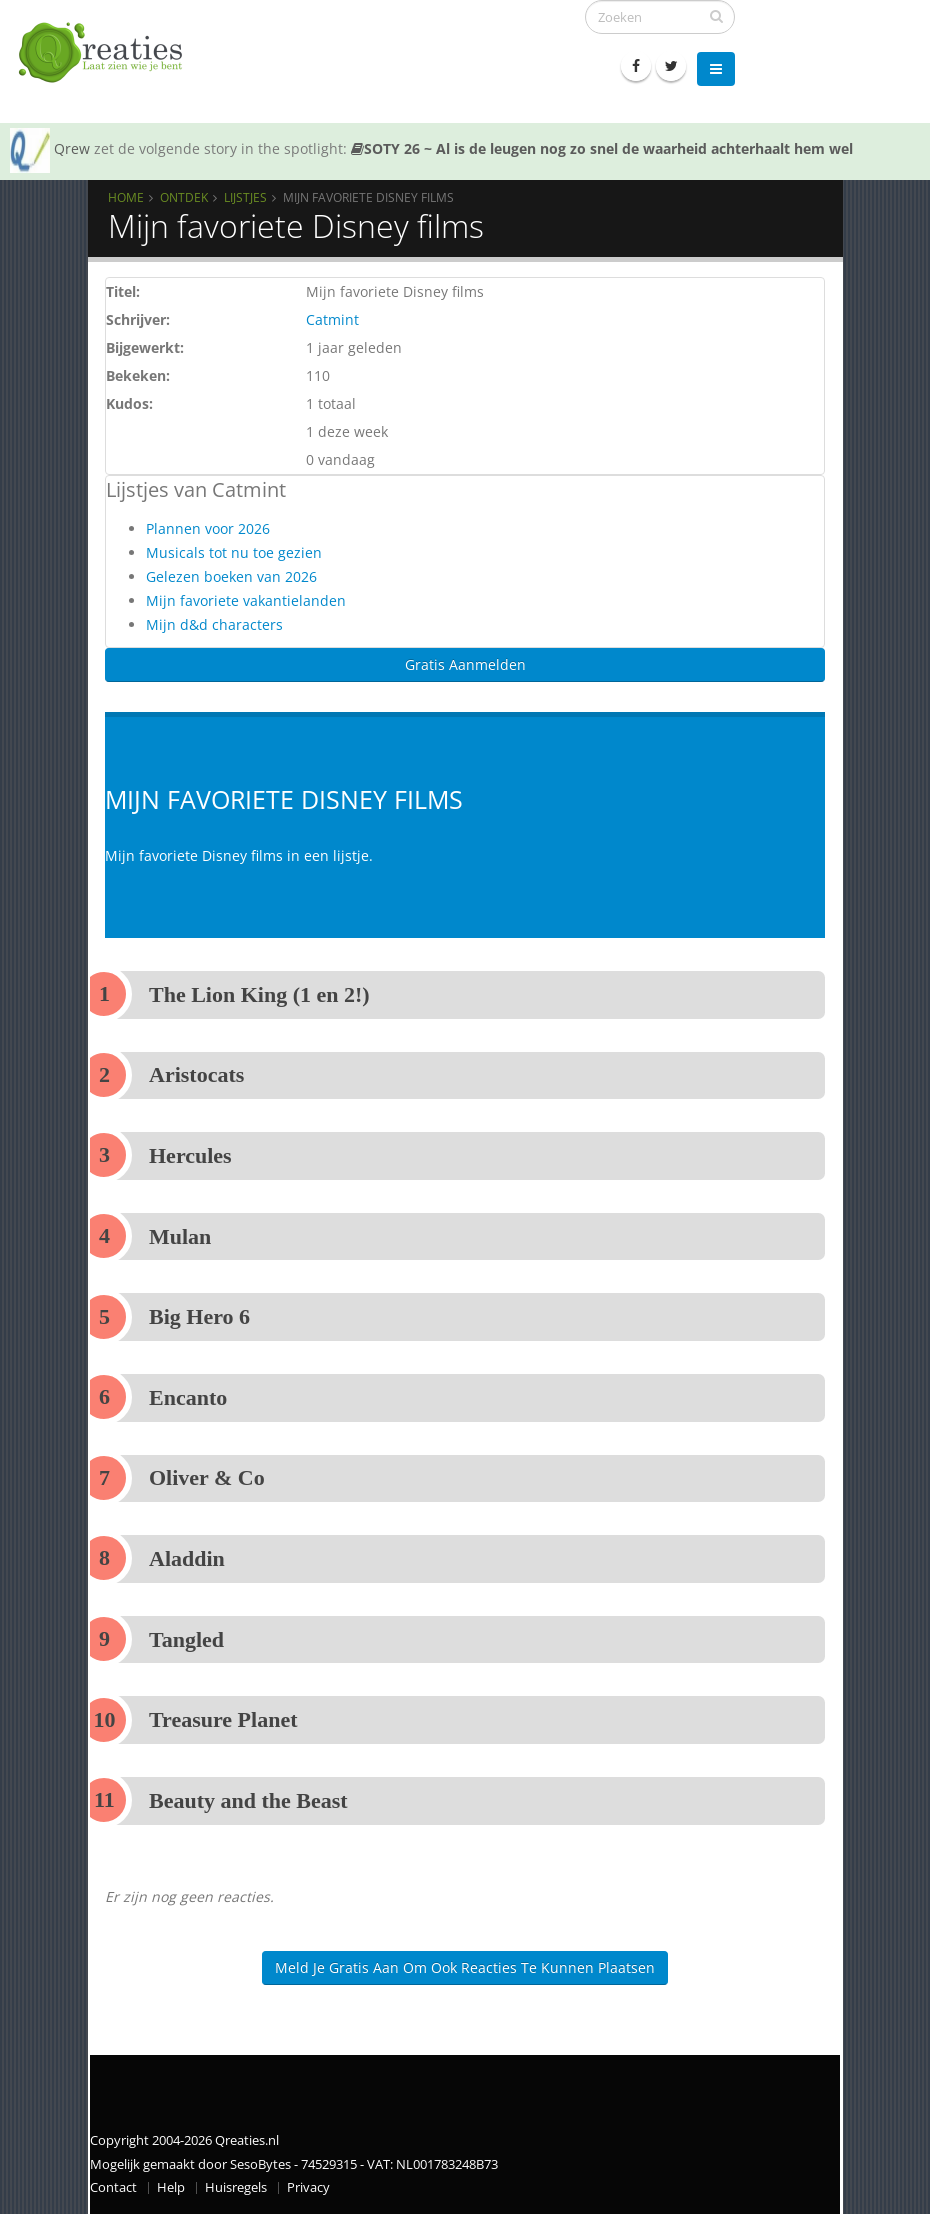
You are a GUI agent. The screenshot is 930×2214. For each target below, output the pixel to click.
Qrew (72, 148)
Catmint (332, 319)
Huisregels (236, 2187)
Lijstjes (245, 197)
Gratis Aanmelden (465, 664)
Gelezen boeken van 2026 (231, 576)
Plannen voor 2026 (208, 528)
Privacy (308, 2187)
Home (126, 197)
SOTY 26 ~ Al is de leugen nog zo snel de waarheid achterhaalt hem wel (602, 148)
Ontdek (184, 197)
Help (171, 2187)
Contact (113, 2187)
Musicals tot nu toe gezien (234, 552)
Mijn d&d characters (214, 624)
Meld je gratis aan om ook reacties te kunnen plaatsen (465, 1967)
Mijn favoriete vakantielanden (246, 600)
